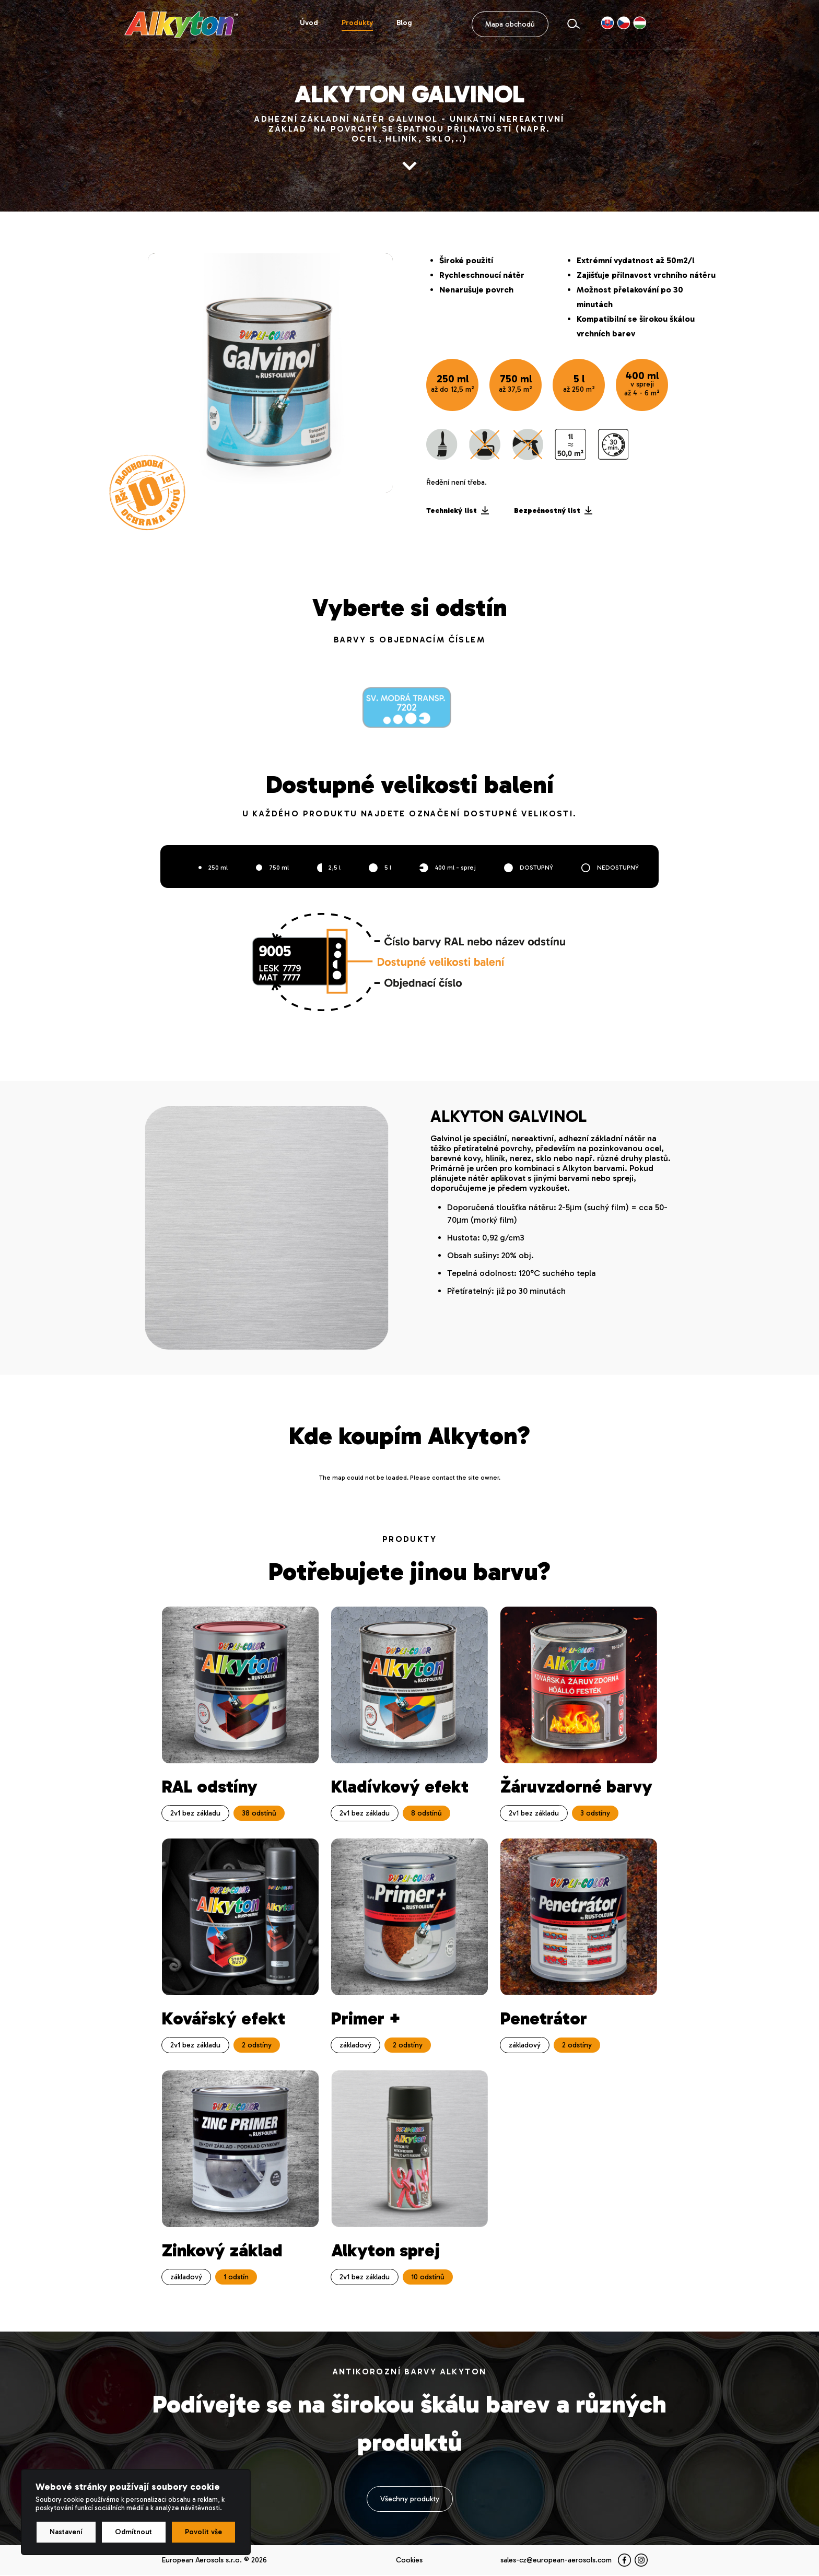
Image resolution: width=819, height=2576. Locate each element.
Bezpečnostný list (553, 511)
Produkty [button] (357, 23)
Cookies (409, 2561)
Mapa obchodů (510, 25)
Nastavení (66, 2531)
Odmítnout (133, 2531)
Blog (404, 23)
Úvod (309, 23)
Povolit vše (203, 2531)
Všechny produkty (409, 2500)
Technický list (457, 511)
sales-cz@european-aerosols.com (556, 2561)
